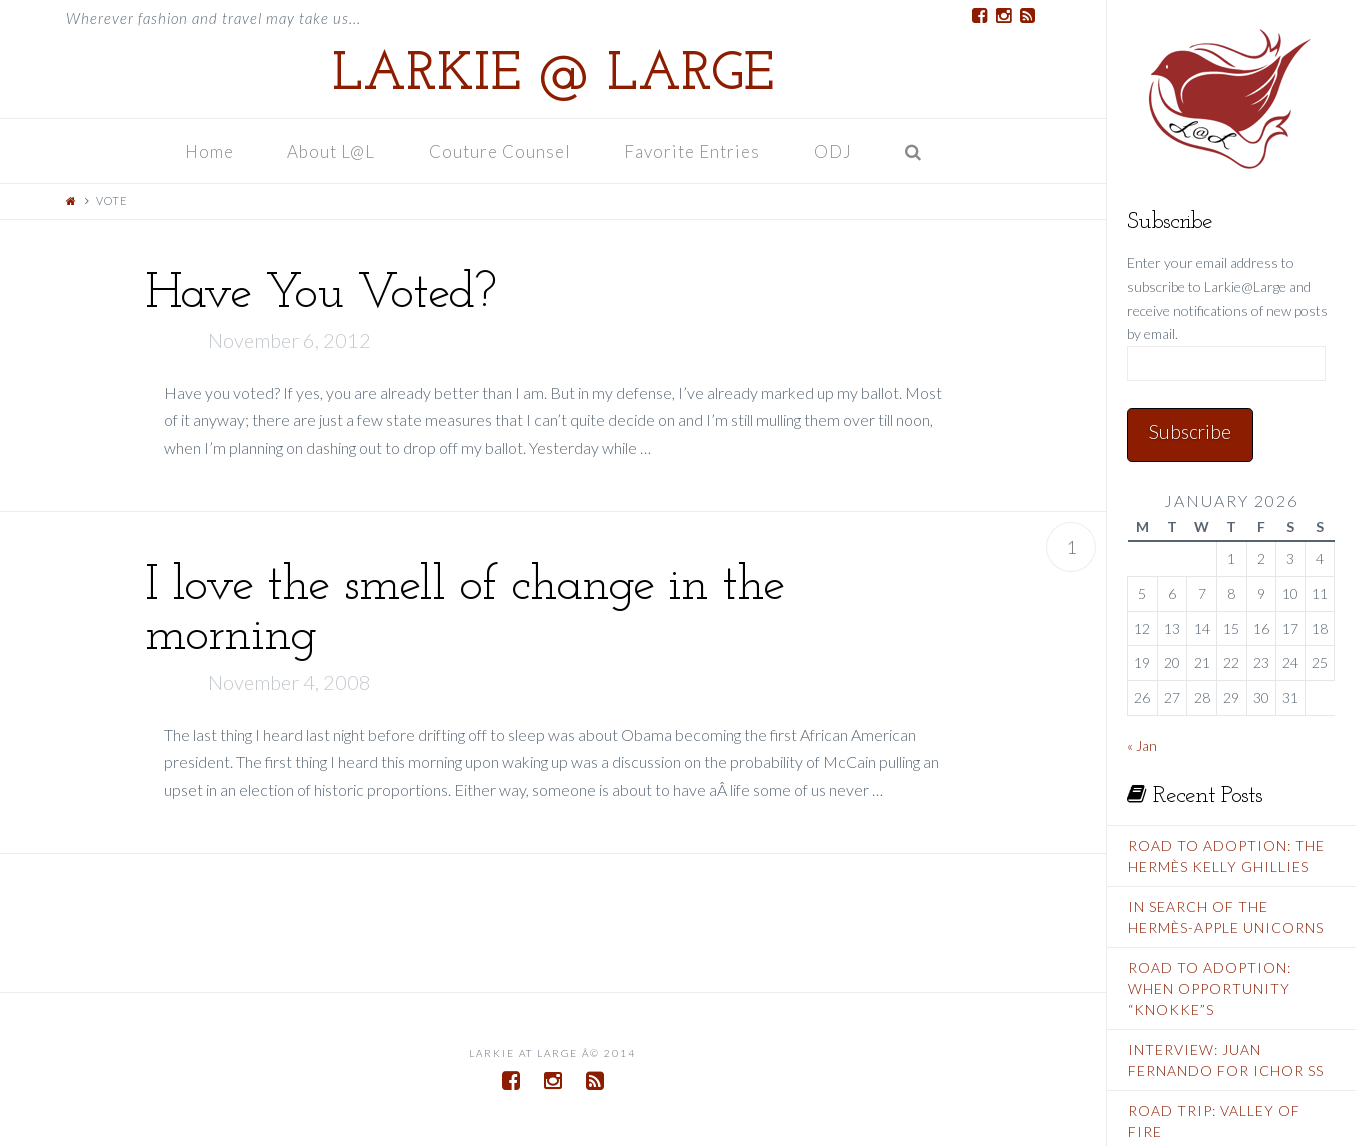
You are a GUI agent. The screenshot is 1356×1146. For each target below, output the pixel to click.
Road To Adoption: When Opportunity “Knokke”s (1209, 988)
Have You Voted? (320, 294)
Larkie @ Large (553, 76)
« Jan (1142, 745)
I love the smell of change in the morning (464, 611)
